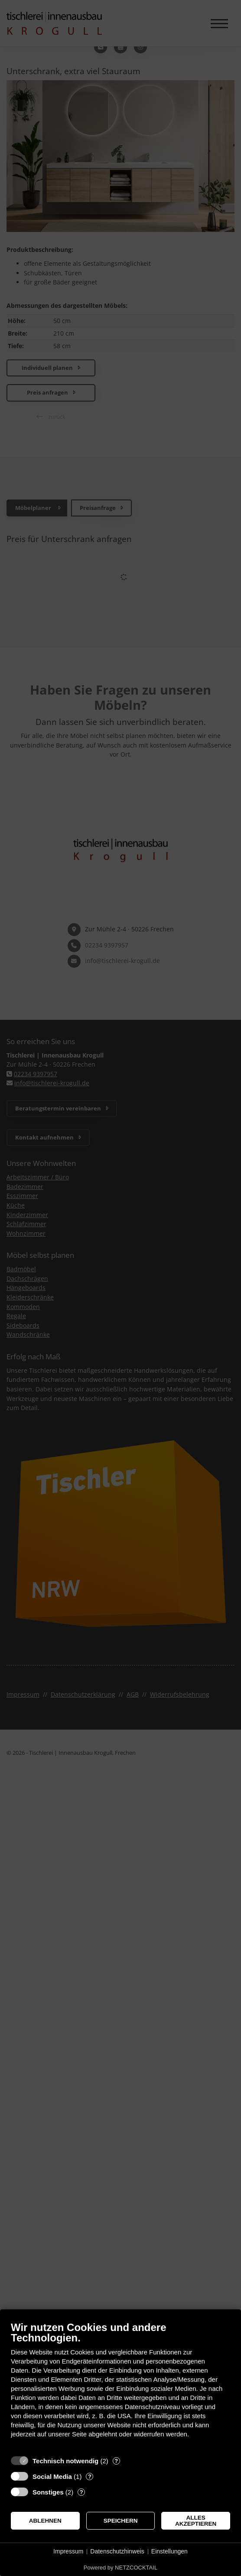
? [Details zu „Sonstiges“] (81, 2492)
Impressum (68, 2551)
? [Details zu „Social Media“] (89, 2476)
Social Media (52, 2476)
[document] (120, 2386)
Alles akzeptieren (195, 2520)
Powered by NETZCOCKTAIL (120, 2567)
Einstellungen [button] (169, 2551)
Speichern (121, 2520)
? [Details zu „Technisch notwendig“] (116, 2461)
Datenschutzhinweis (117, 2551)
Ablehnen (45, 2520)
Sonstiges (48, 2492)
